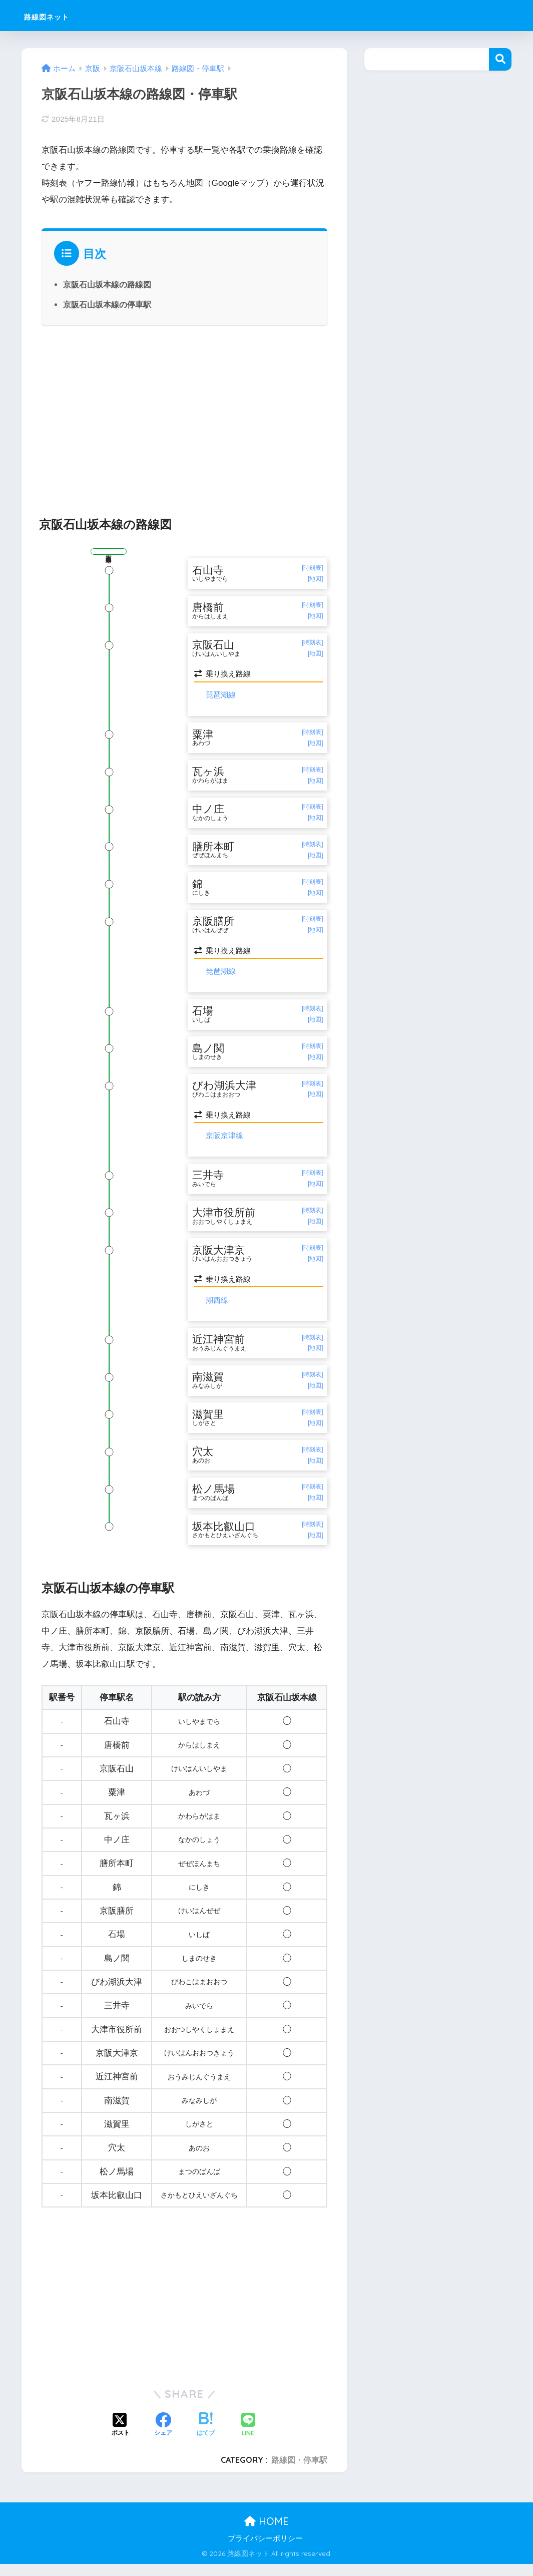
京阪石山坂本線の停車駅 (107, 304)
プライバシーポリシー (265, 2550)
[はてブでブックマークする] (206, 2437)
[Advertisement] (185, 415)
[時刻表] (312, 567)
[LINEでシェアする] (248, 2437)
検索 (500, 59)
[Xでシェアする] (121, 2437)
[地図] (315, 579)
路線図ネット (61, 15)
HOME (266, 2533)
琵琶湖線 (221, 696)
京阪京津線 (224, 1142)
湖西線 (217, 1308)
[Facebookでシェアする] (163, 2437)
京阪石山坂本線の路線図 (107, 284)
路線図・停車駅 (299, 2472)
